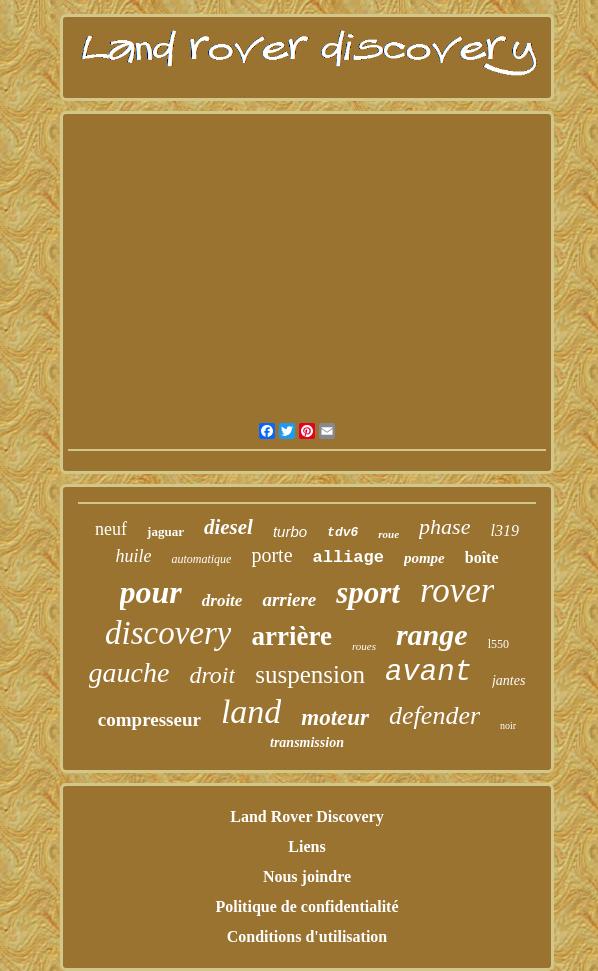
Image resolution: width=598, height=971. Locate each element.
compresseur (149, 719)
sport (368, 592)
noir (508, 725)
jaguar (165, 531)
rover (457, 590)
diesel (228, 527)
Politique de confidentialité (306, 906)
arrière (291, 636)
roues (364, 646)
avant (428, 672)
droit (212, 675)
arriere (289, 599)
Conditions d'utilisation (307, 936)
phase (444, 526)
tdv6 (342, 532)
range (432, 634)
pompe (424, 558)
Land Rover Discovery (306, 816)
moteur (335, 717)
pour (151, 592)
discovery (168, 633)
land (251, 711)
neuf (111, 529)
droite (222, 600)
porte (271, 555)
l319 (504, 530)
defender (434, 715)
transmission (307, 742)
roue (388, 534)
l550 (498, 644)
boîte (482, 557)
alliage (348, 557)
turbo (290, 531)
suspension (310, 674)
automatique (201, 559)
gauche (129, 672)
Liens (306, 846)
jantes (508, 680)
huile (133, 556)
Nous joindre (307, 876)
